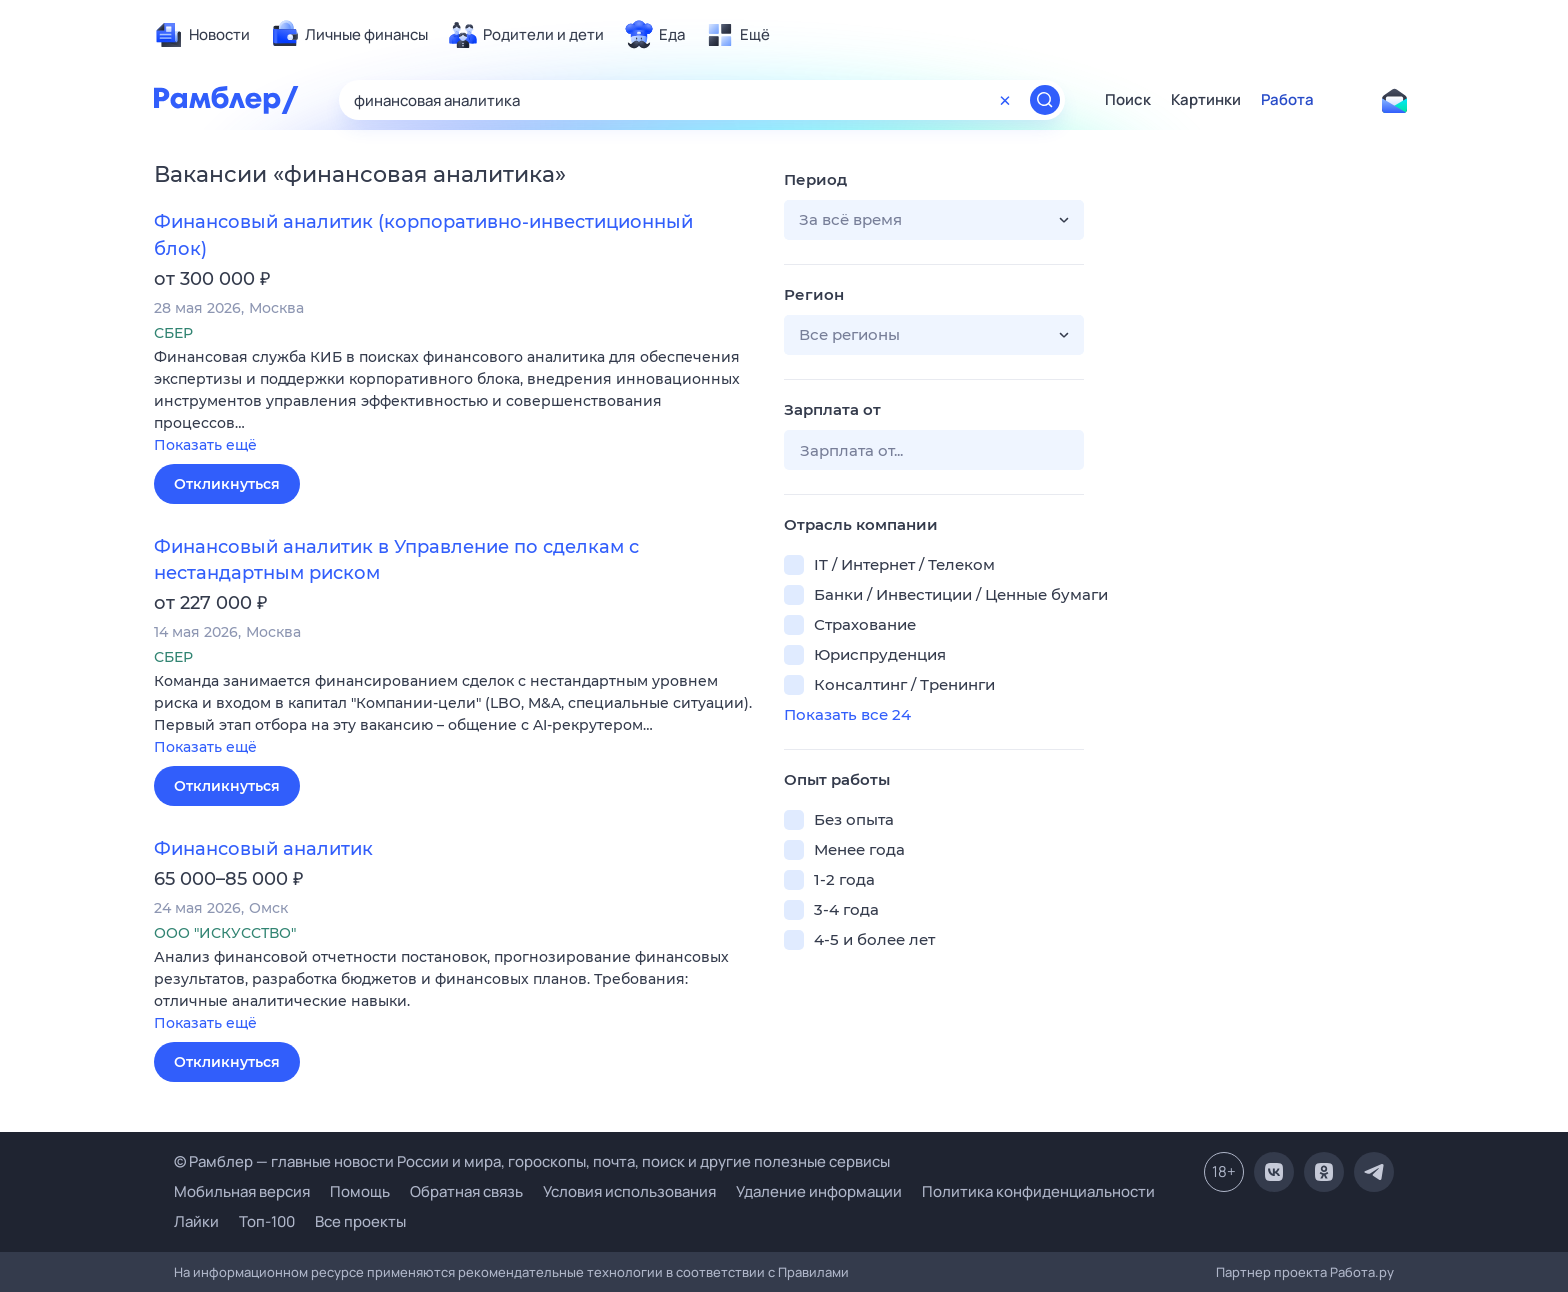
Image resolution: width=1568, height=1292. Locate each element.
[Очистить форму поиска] (1005, 100)
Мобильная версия (242, 1191)
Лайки (196, 1221)
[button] (454, 402)
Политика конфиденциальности (1038, 1191)
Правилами (813, 1272)
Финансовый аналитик (263, 849)
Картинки (1206, 100)
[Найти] (1045, 100)
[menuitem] (202, 35)
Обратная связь (466, 1191)
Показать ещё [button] (205, 445)
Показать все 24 (847, 714)
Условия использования (629, 1191)
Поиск (1128, 100)
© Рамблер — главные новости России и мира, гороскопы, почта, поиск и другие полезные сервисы (532, 1161)
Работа (1287, 100)
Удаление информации (819, 1191)
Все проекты (360, 1221)
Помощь (360, 1191)
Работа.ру (1362, 1272)
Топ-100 (267, 1221)
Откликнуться (227, 484)
